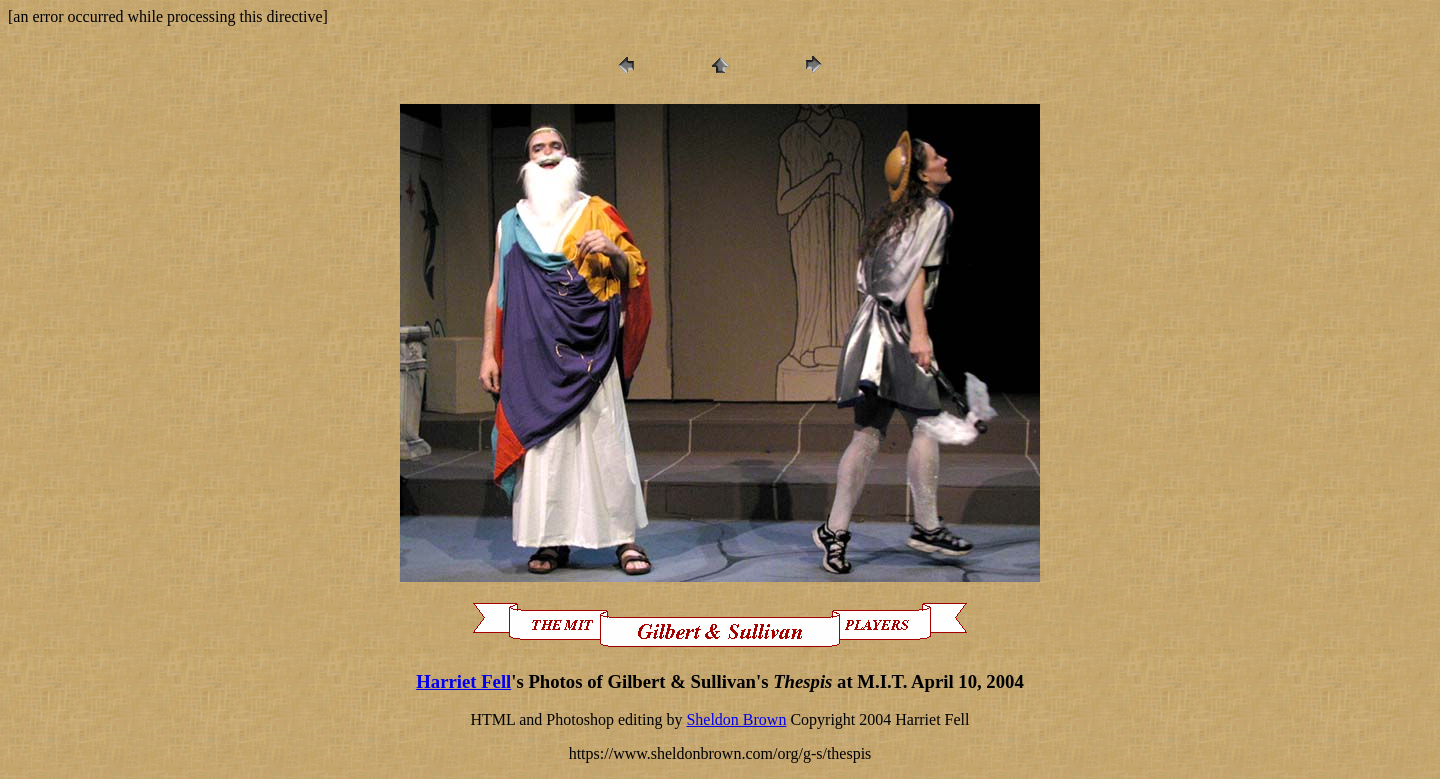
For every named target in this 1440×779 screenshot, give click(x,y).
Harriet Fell (463, 681)
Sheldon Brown (736, 719)
